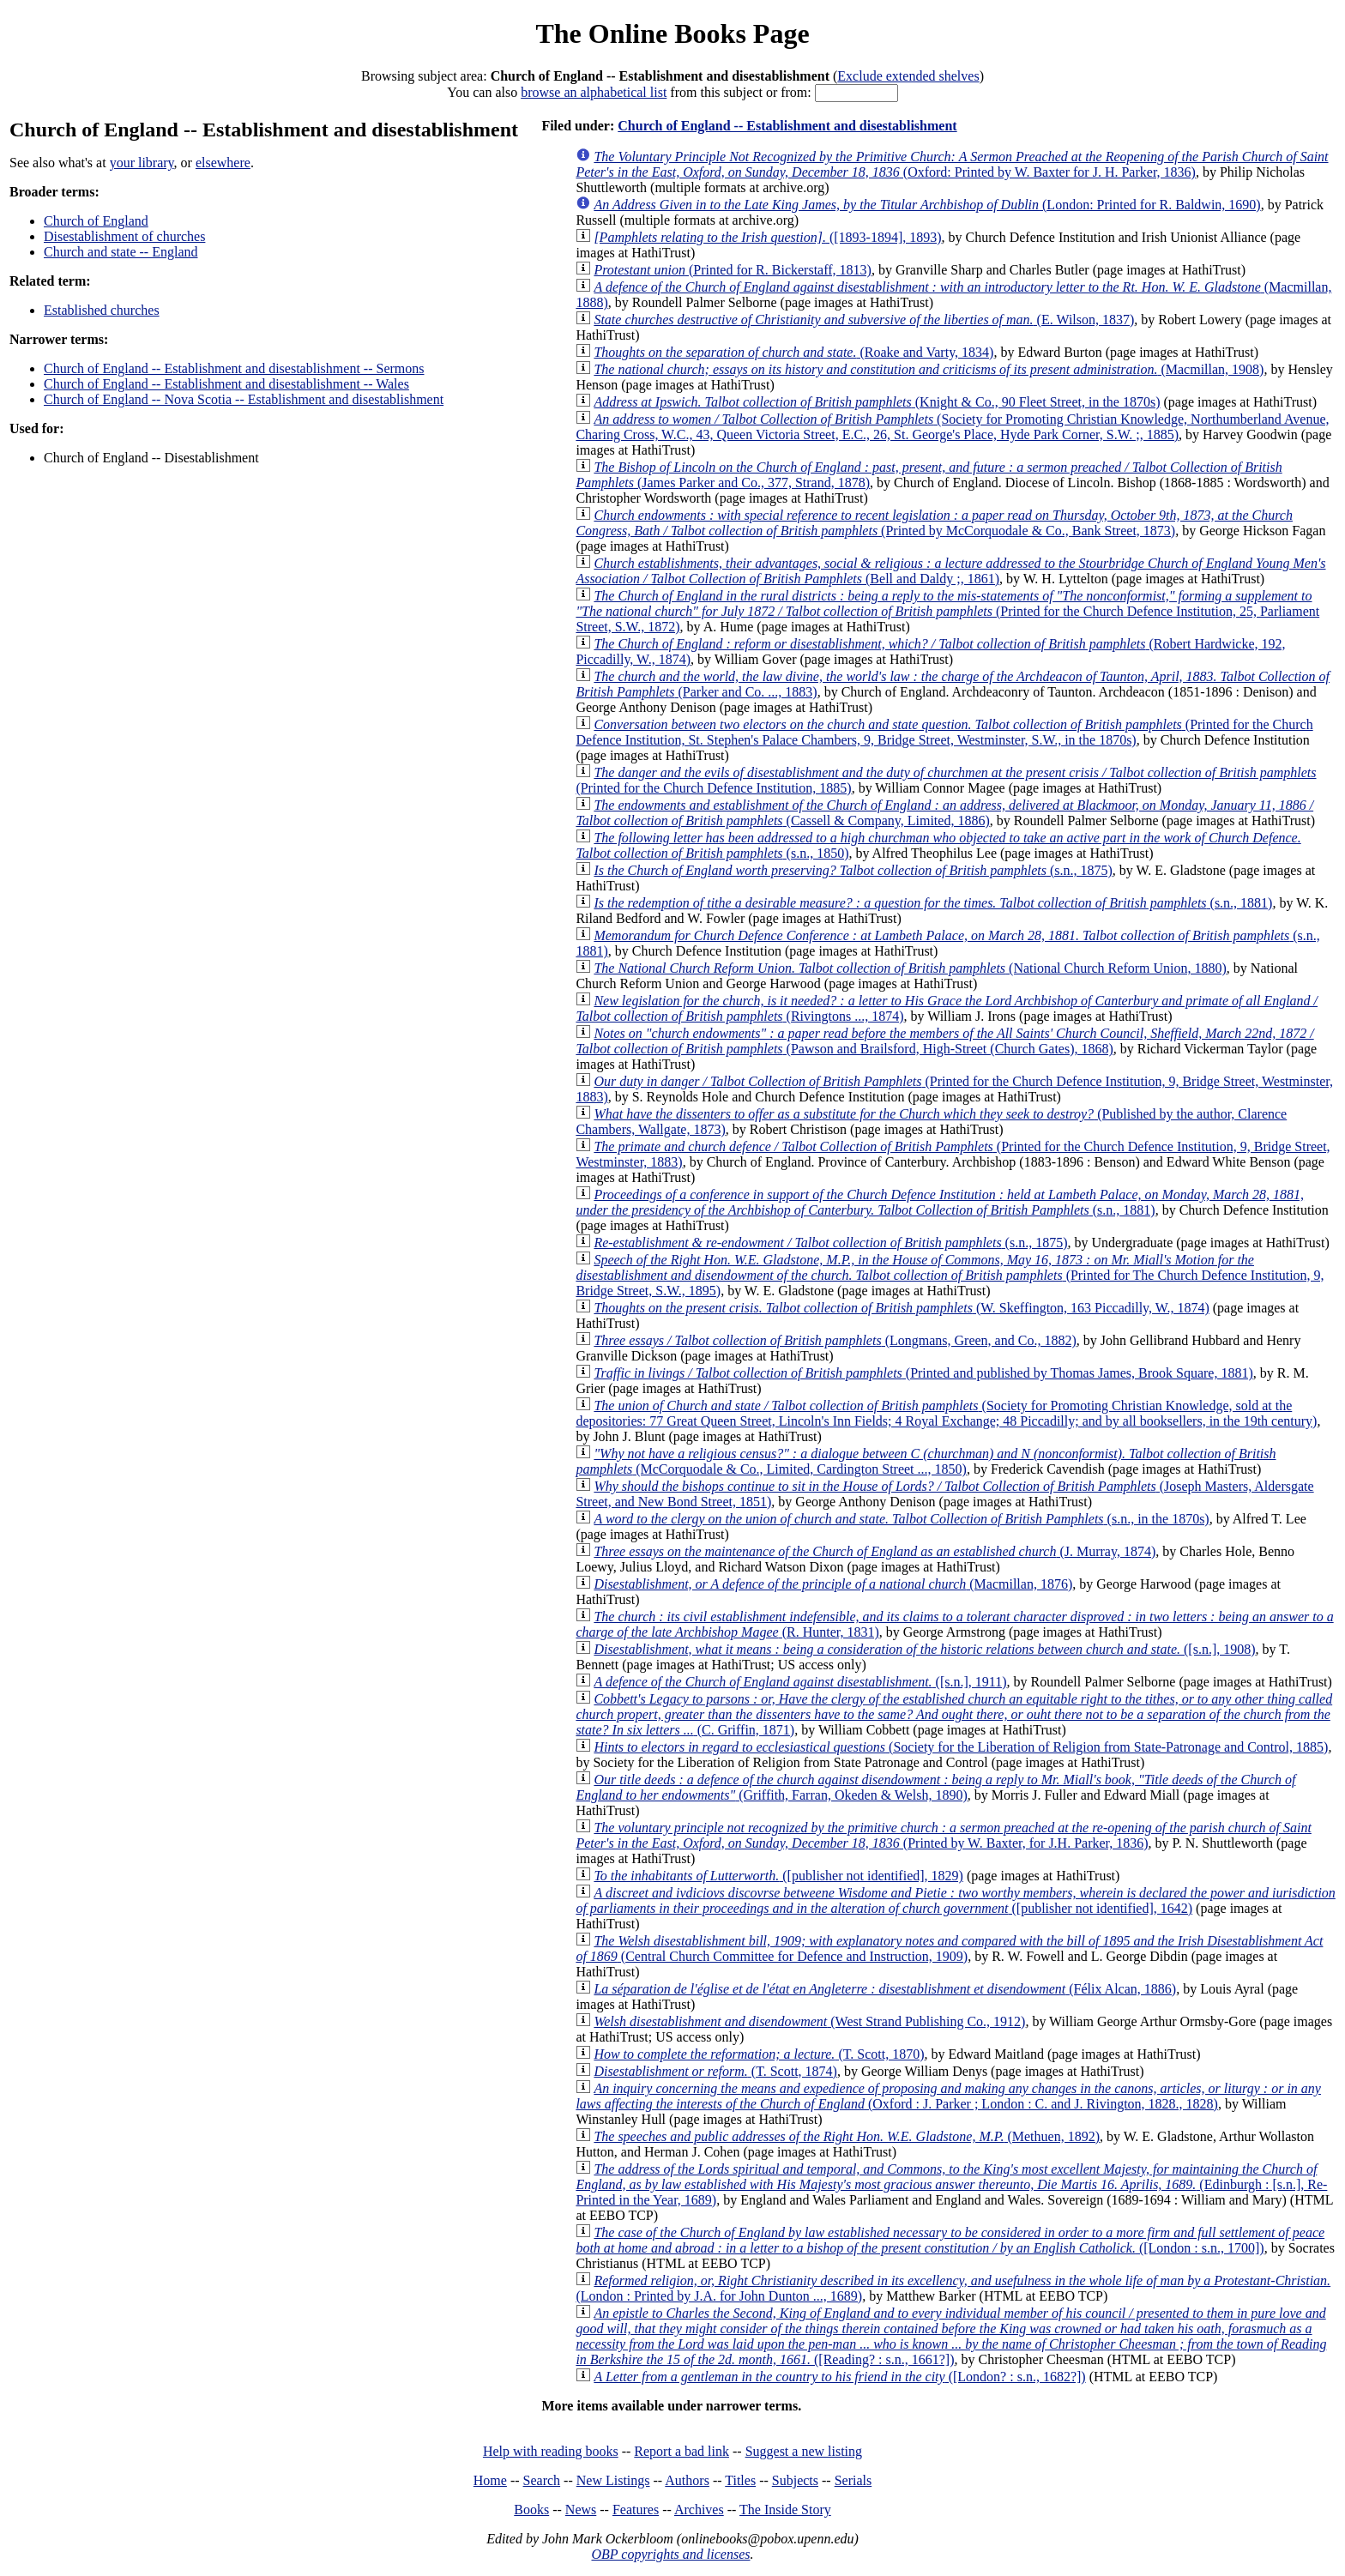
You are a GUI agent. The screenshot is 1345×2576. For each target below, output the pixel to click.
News (580, 2509)
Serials (853, 2480)
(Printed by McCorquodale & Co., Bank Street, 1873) (934, 523)
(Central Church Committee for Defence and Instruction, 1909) (949, 1949)
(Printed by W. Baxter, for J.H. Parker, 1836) (943, 1835)
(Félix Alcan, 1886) (885, 1989)
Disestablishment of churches (124, 236)
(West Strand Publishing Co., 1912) (809, 2021)
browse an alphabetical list (593, 92)
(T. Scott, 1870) (759, 2054)
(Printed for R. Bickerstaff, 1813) (733, 269)
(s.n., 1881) (933, 903)
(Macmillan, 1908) (929, 369)
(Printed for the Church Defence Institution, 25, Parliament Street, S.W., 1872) (947, 611)
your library (142, 162)
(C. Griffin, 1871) (954, 1714)
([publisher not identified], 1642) (955, 1900)
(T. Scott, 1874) (715, 2071)
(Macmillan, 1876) (833, 1584)
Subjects (795, 2480)
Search (542, 2480)
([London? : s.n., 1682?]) (839, 2376)
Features (635, 2509)
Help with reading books (550, 2451)
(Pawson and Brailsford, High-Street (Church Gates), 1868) (944, 1041)
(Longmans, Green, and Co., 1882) (835, 1340)
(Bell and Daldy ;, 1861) (950, 571)
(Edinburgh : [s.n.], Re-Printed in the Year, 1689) (951, 2184)
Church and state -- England (121, 251)
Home (490, 2480)
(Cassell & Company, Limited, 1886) (944, 813)
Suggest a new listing (803, 2451)
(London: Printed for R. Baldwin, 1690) (927, 204)
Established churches (102, 310)
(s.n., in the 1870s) (901, 1518)
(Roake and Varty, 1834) (793, 352)
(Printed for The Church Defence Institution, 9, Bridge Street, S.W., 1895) (950, 1275)
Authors (687, 2480)
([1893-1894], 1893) (767, 237)
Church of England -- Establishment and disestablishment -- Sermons (234, 368)
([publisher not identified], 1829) (778, 1875)
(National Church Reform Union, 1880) (910, 968)
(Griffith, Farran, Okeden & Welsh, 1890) (935, 1787)
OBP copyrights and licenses (670, 2554)
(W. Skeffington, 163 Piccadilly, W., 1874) (901, 1307)
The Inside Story (785, 2509)
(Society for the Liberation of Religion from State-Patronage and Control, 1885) (961, 1747)
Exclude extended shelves (908, 76)
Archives (699, 2509)
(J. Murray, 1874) (874, 1551)
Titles (740, 2480)
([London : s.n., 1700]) (950, 2240)
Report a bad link (681, 2451)
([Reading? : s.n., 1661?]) (951, 2336)
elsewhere (223, 162)
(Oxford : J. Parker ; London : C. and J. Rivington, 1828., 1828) (948, 2096)
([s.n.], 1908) (924, 1649)
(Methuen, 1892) (847, 2136)
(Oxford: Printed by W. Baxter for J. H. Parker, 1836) (952, 164)
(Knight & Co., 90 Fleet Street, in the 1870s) (877, 402)
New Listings (613, 2480)
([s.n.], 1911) (800, 1681)
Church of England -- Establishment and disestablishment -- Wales (226, 384)
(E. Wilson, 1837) (864, 319)
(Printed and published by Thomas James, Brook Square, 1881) (923, 1373)
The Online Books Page (672, 33)
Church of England (96, 221)
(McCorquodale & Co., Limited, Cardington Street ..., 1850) (926, 1461)
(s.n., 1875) (853, 870)
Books (531, 2509)
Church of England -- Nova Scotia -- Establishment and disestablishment (243, 399)
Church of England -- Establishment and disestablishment (787, 125)
